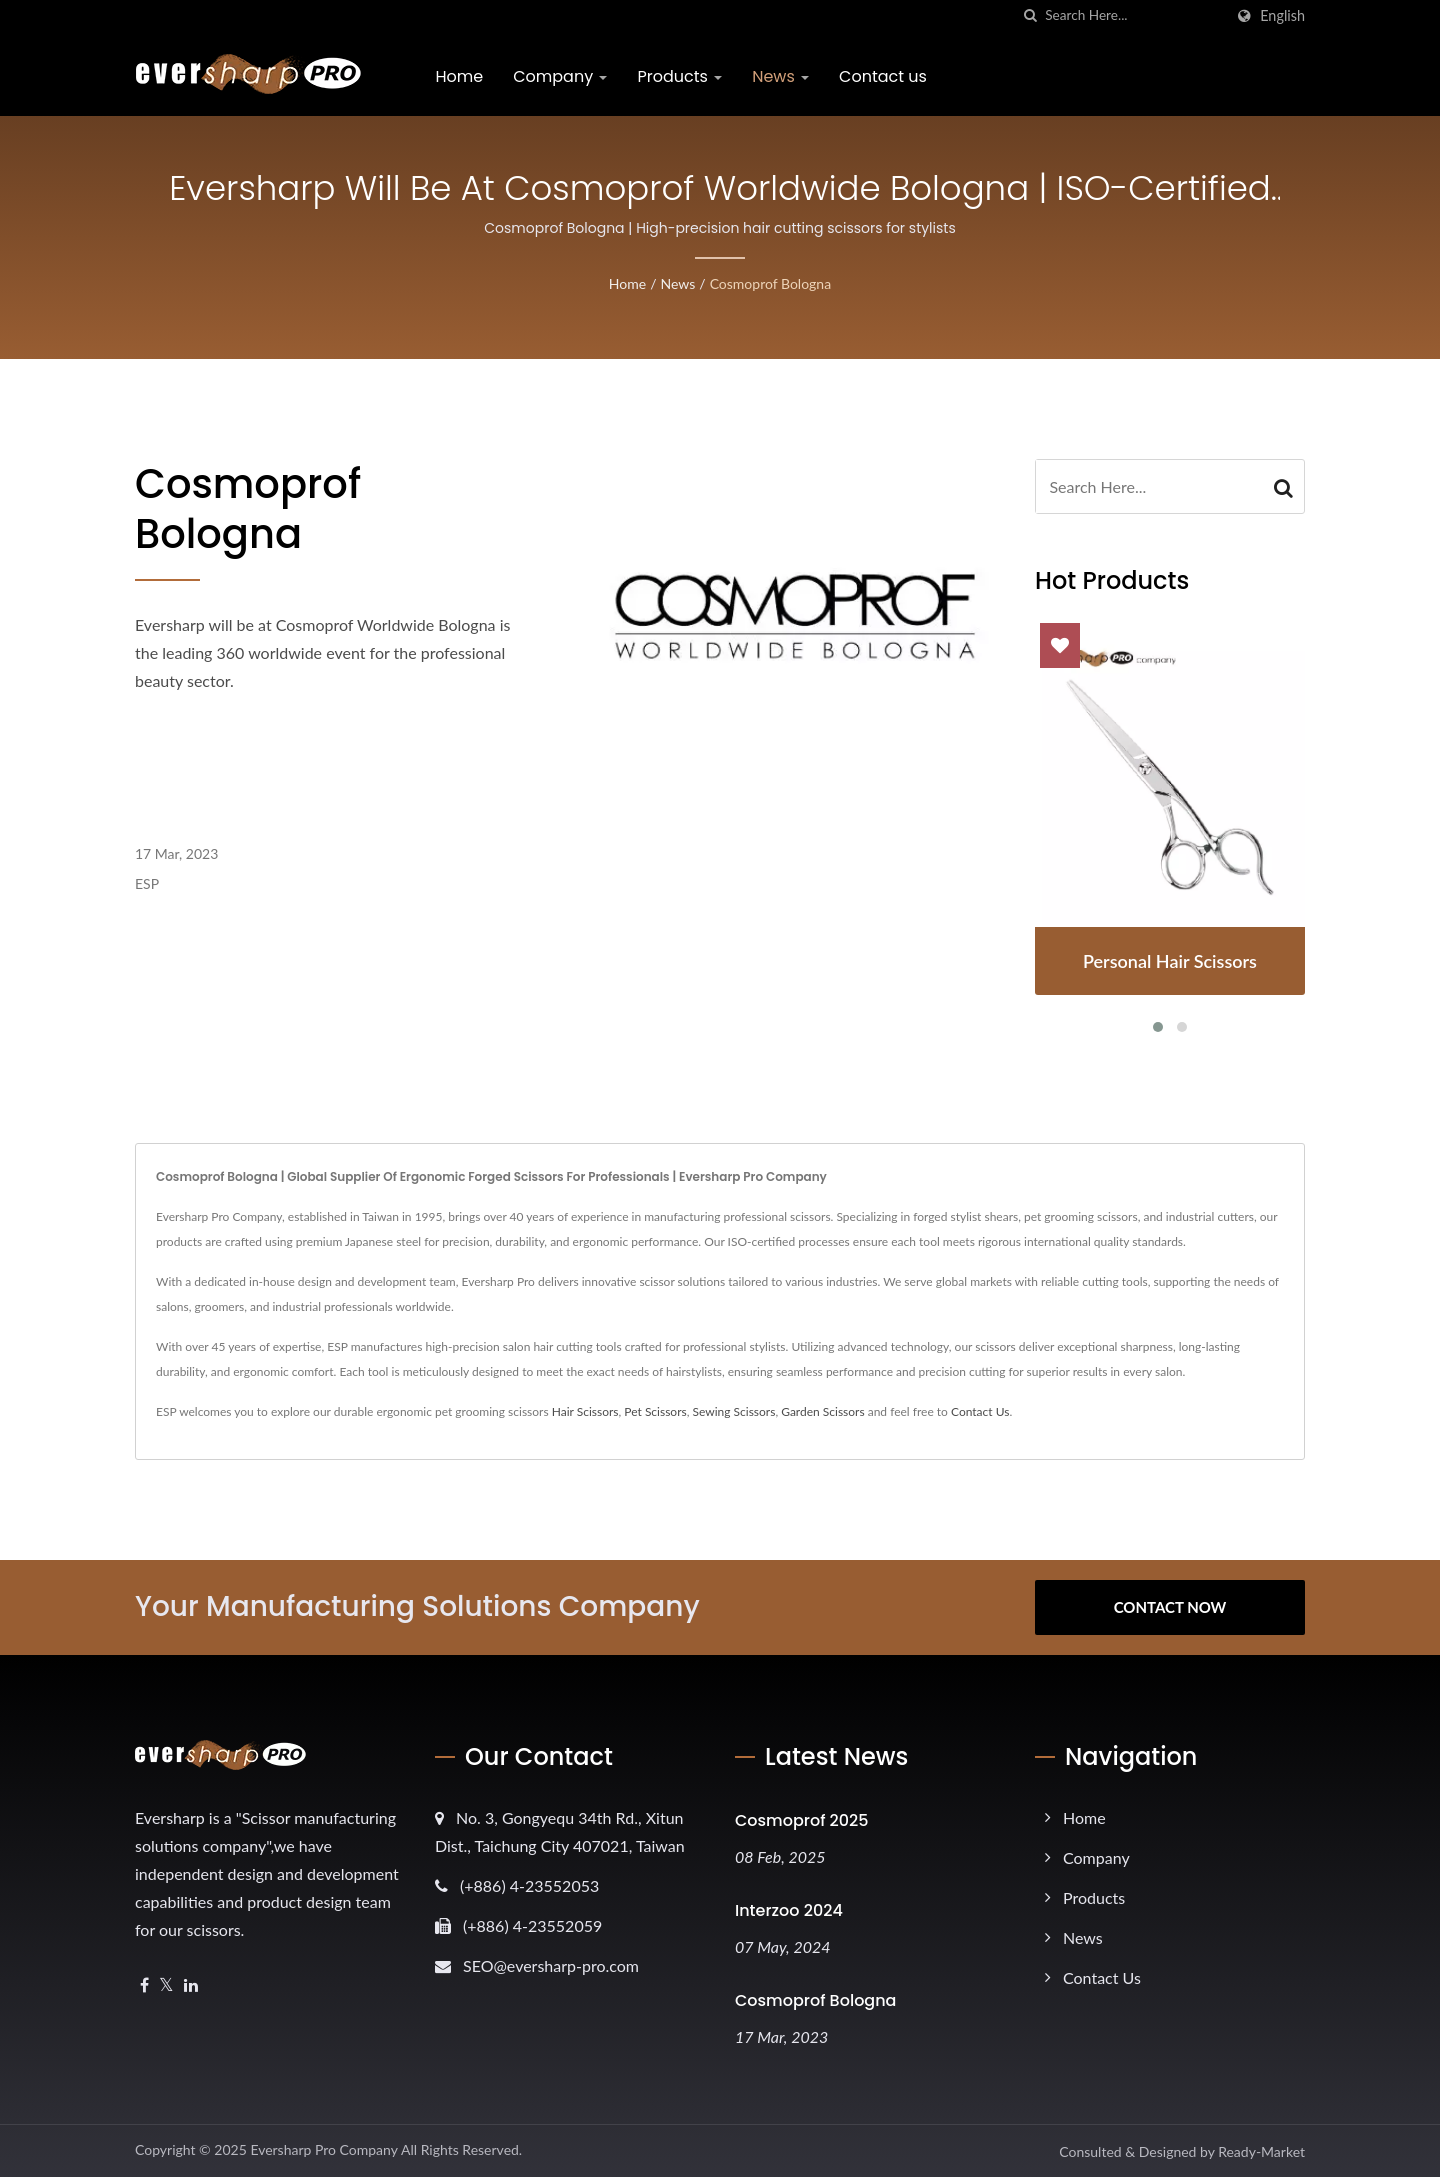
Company (561, 76)
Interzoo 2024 (789, 1910)
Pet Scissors (655, 1411)
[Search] (1134, 15)
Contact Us (980, 1411)
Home (460, 76)
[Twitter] (166, 1985)
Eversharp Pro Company (324, 2149)
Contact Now (1170, 1607)
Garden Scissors (822, 1411)
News (781, 76)
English (1282, 16)
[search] (1030, 15)
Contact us (884, 76)
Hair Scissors (585, 1411)
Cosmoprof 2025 (802, 1820)
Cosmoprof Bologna (770, 283)
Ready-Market (1261, 2151)
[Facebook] (144, 1985)
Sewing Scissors (734, 1411)
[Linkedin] (191, 1985)
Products (680, 76)
